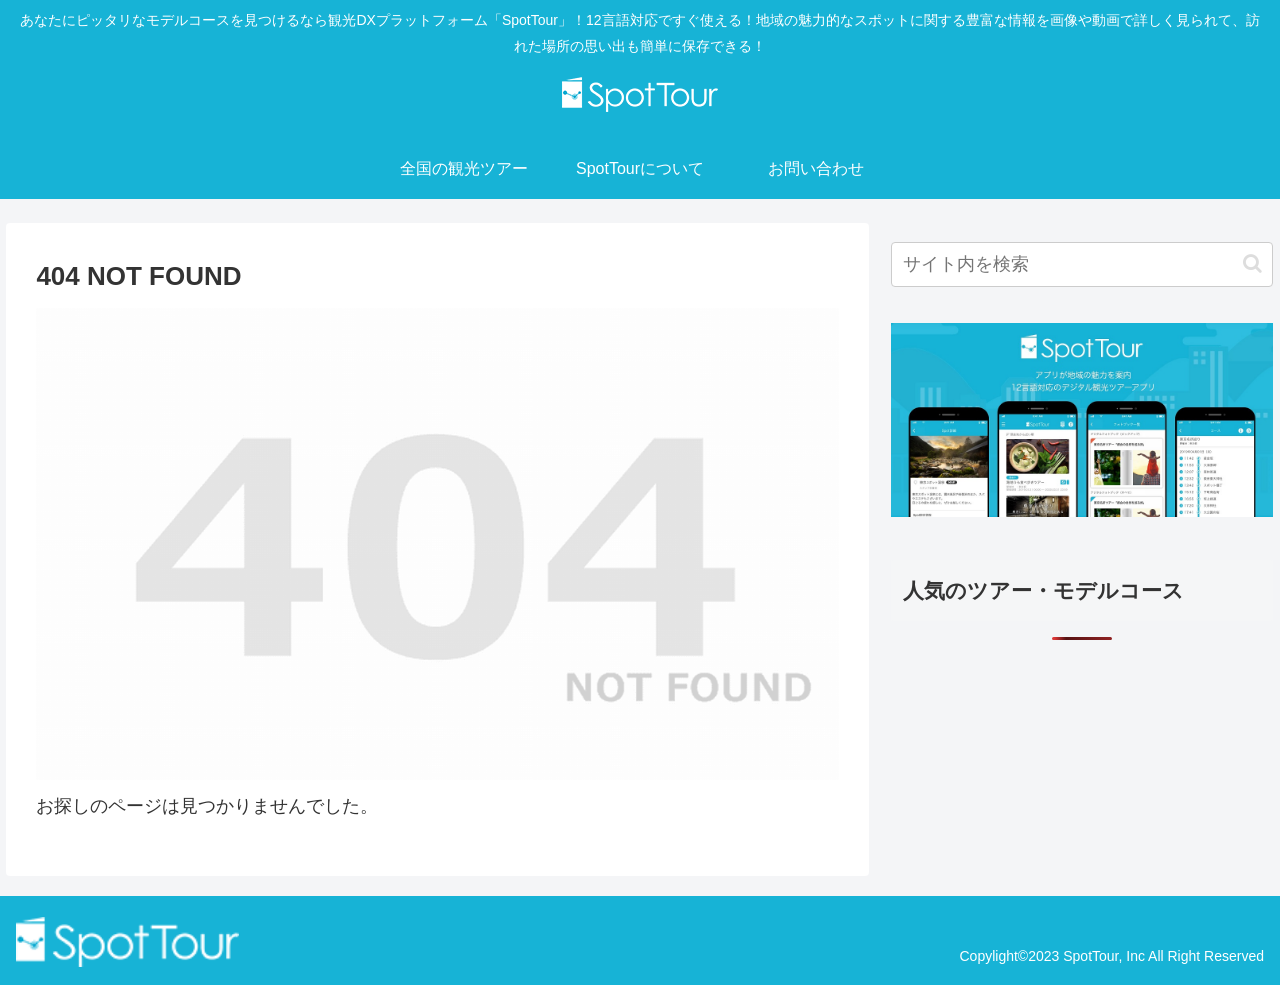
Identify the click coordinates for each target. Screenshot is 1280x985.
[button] (1252, 263)
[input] (1082, 264)
